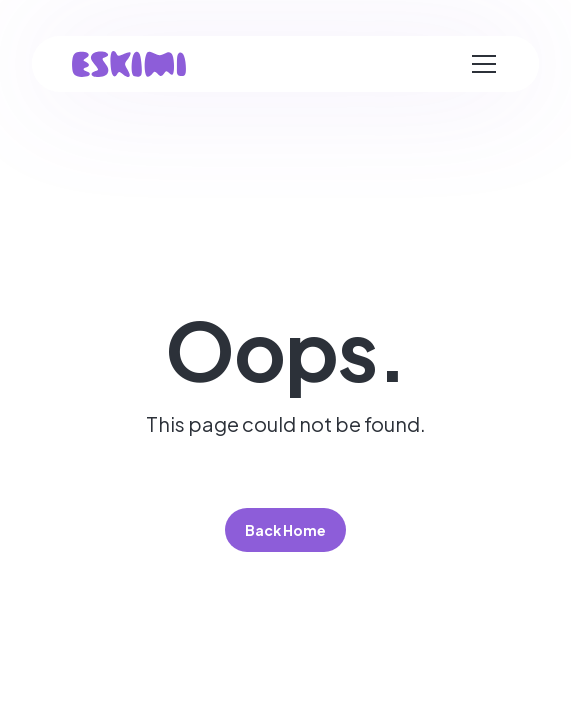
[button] (484, 64)
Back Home (285, 530)
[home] (129, 64)
